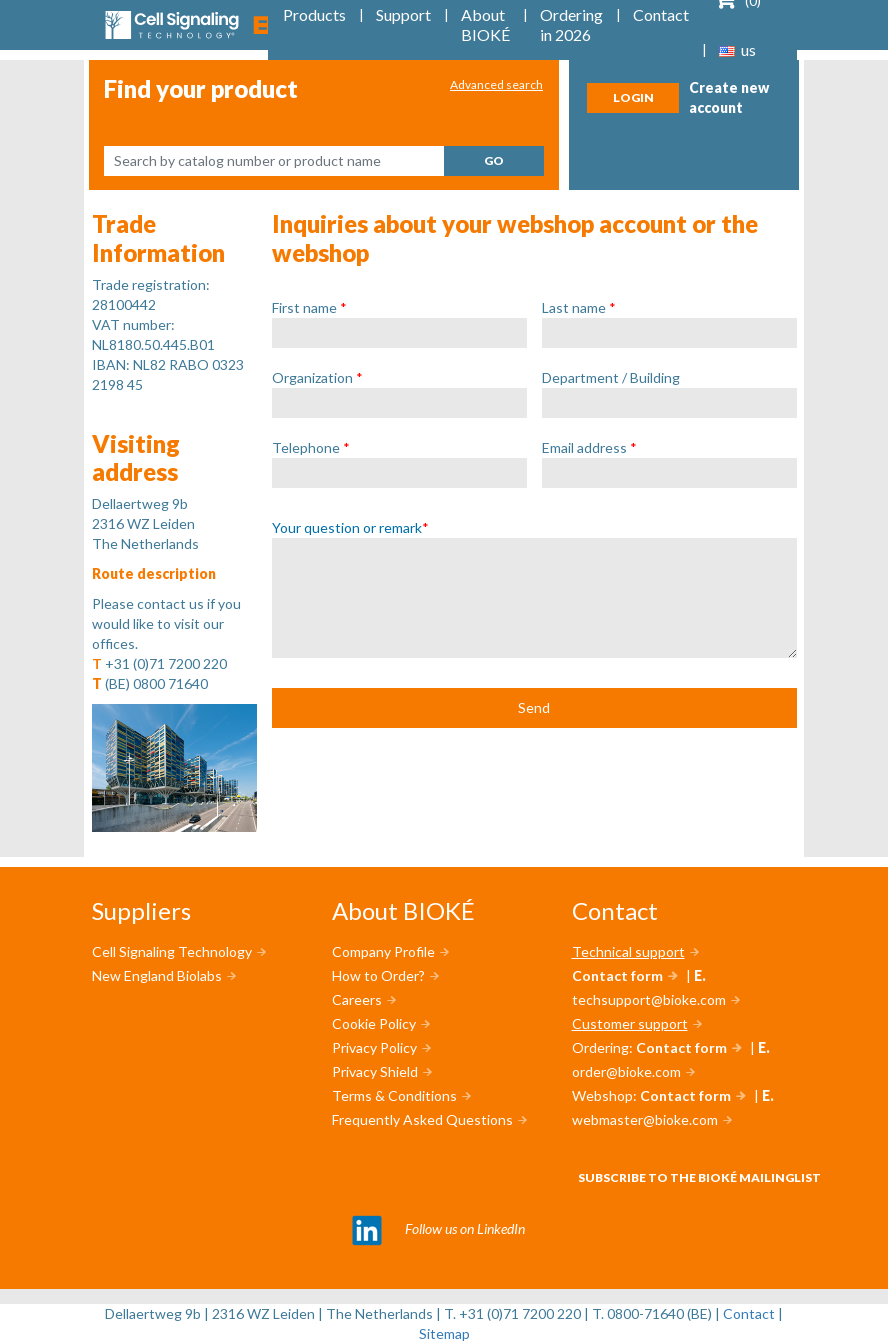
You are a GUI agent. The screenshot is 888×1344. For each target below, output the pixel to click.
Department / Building (611, 377)
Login (633, 97)
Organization (317, 377)
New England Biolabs (157, 975)
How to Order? (378, 975)
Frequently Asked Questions (422, 1119)
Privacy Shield (375, 1071)
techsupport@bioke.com (649, 999)
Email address (589, 447)
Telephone (311, 447)
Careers (357, 999)
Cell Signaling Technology (172, 951)
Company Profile (383, 951)
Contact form (617, 975)
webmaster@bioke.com (645, 1119)
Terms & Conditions (394, 1095)
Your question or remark (350, 527)
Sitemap (444, 1333)
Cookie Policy (374, 1023)
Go (494, 160)
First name (309, 307)
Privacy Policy (374, 1047)
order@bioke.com (626, 1071)
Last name (579, 307)
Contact (749, 1313)
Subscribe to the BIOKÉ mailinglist (699, 1177)
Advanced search (496, 84)
